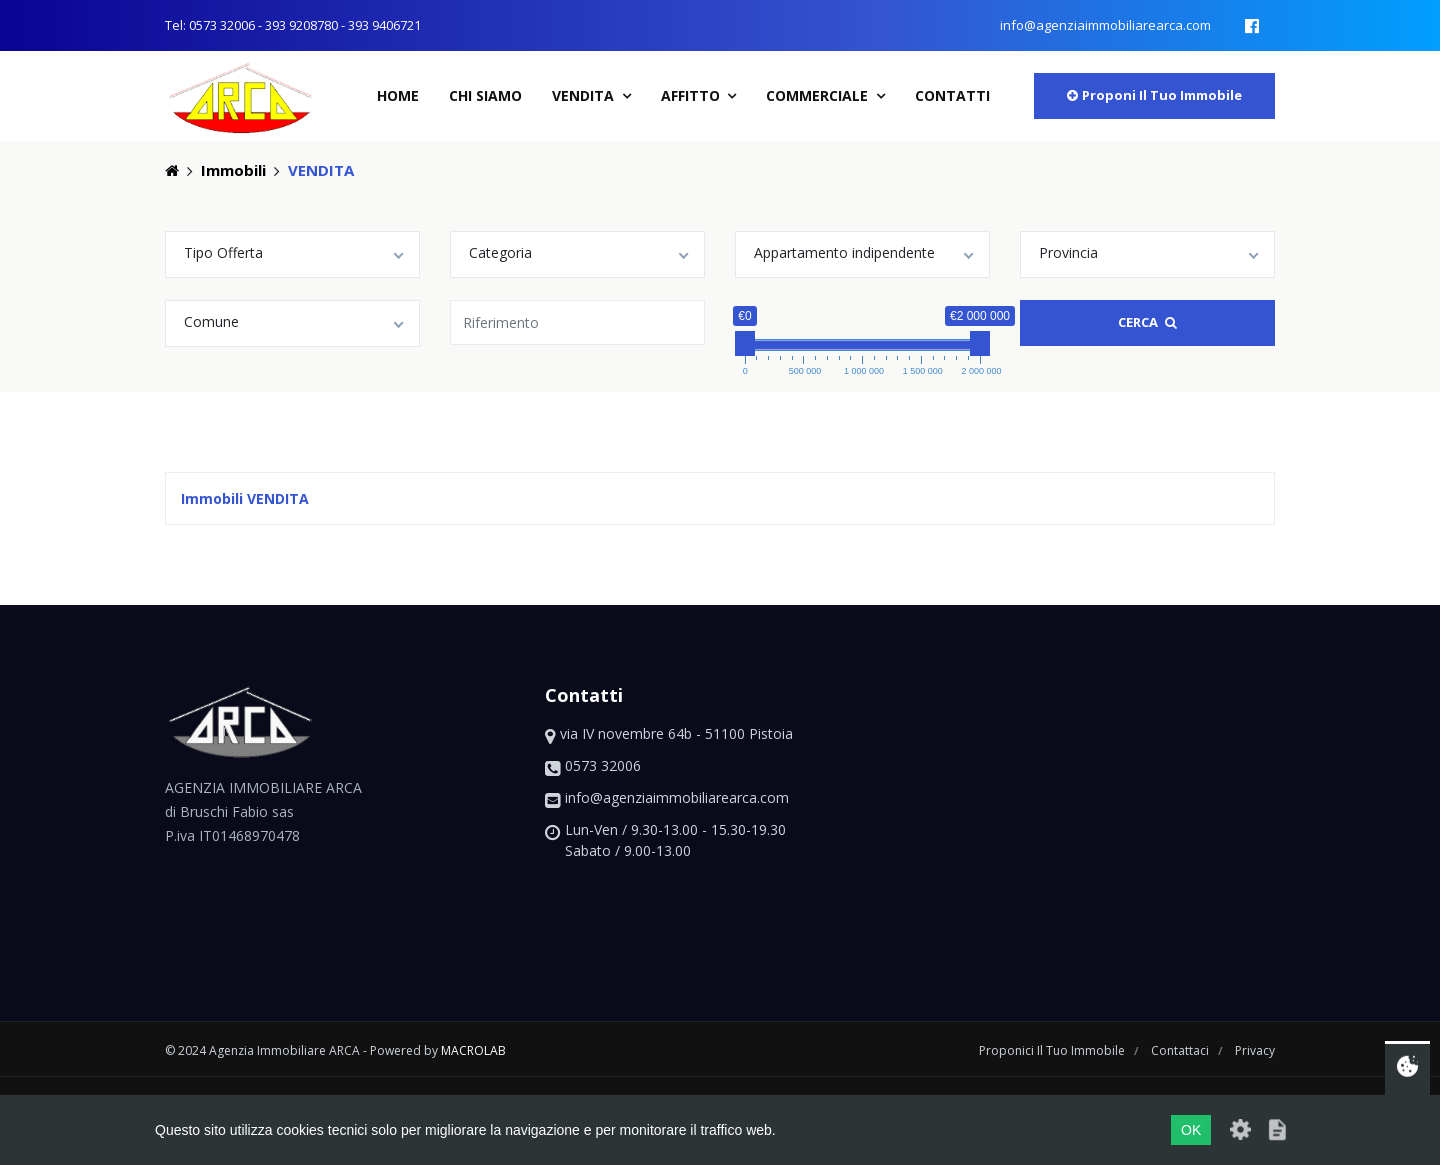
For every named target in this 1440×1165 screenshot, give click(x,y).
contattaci (1181, 1050)
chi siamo (485, 95)
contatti (952, 95)
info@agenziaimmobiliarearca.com (1105, 25)
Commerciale (819, 95)
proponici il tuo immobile (1053, 1050)
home (398, 95)
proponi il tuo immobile (1154, 95)
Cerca (1147, 322)
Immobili (233, 170)
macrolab (473, 1050)
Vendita (585, 95)
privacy (1255, 1050)
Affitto (692, 95)
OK (1191, 1130)
